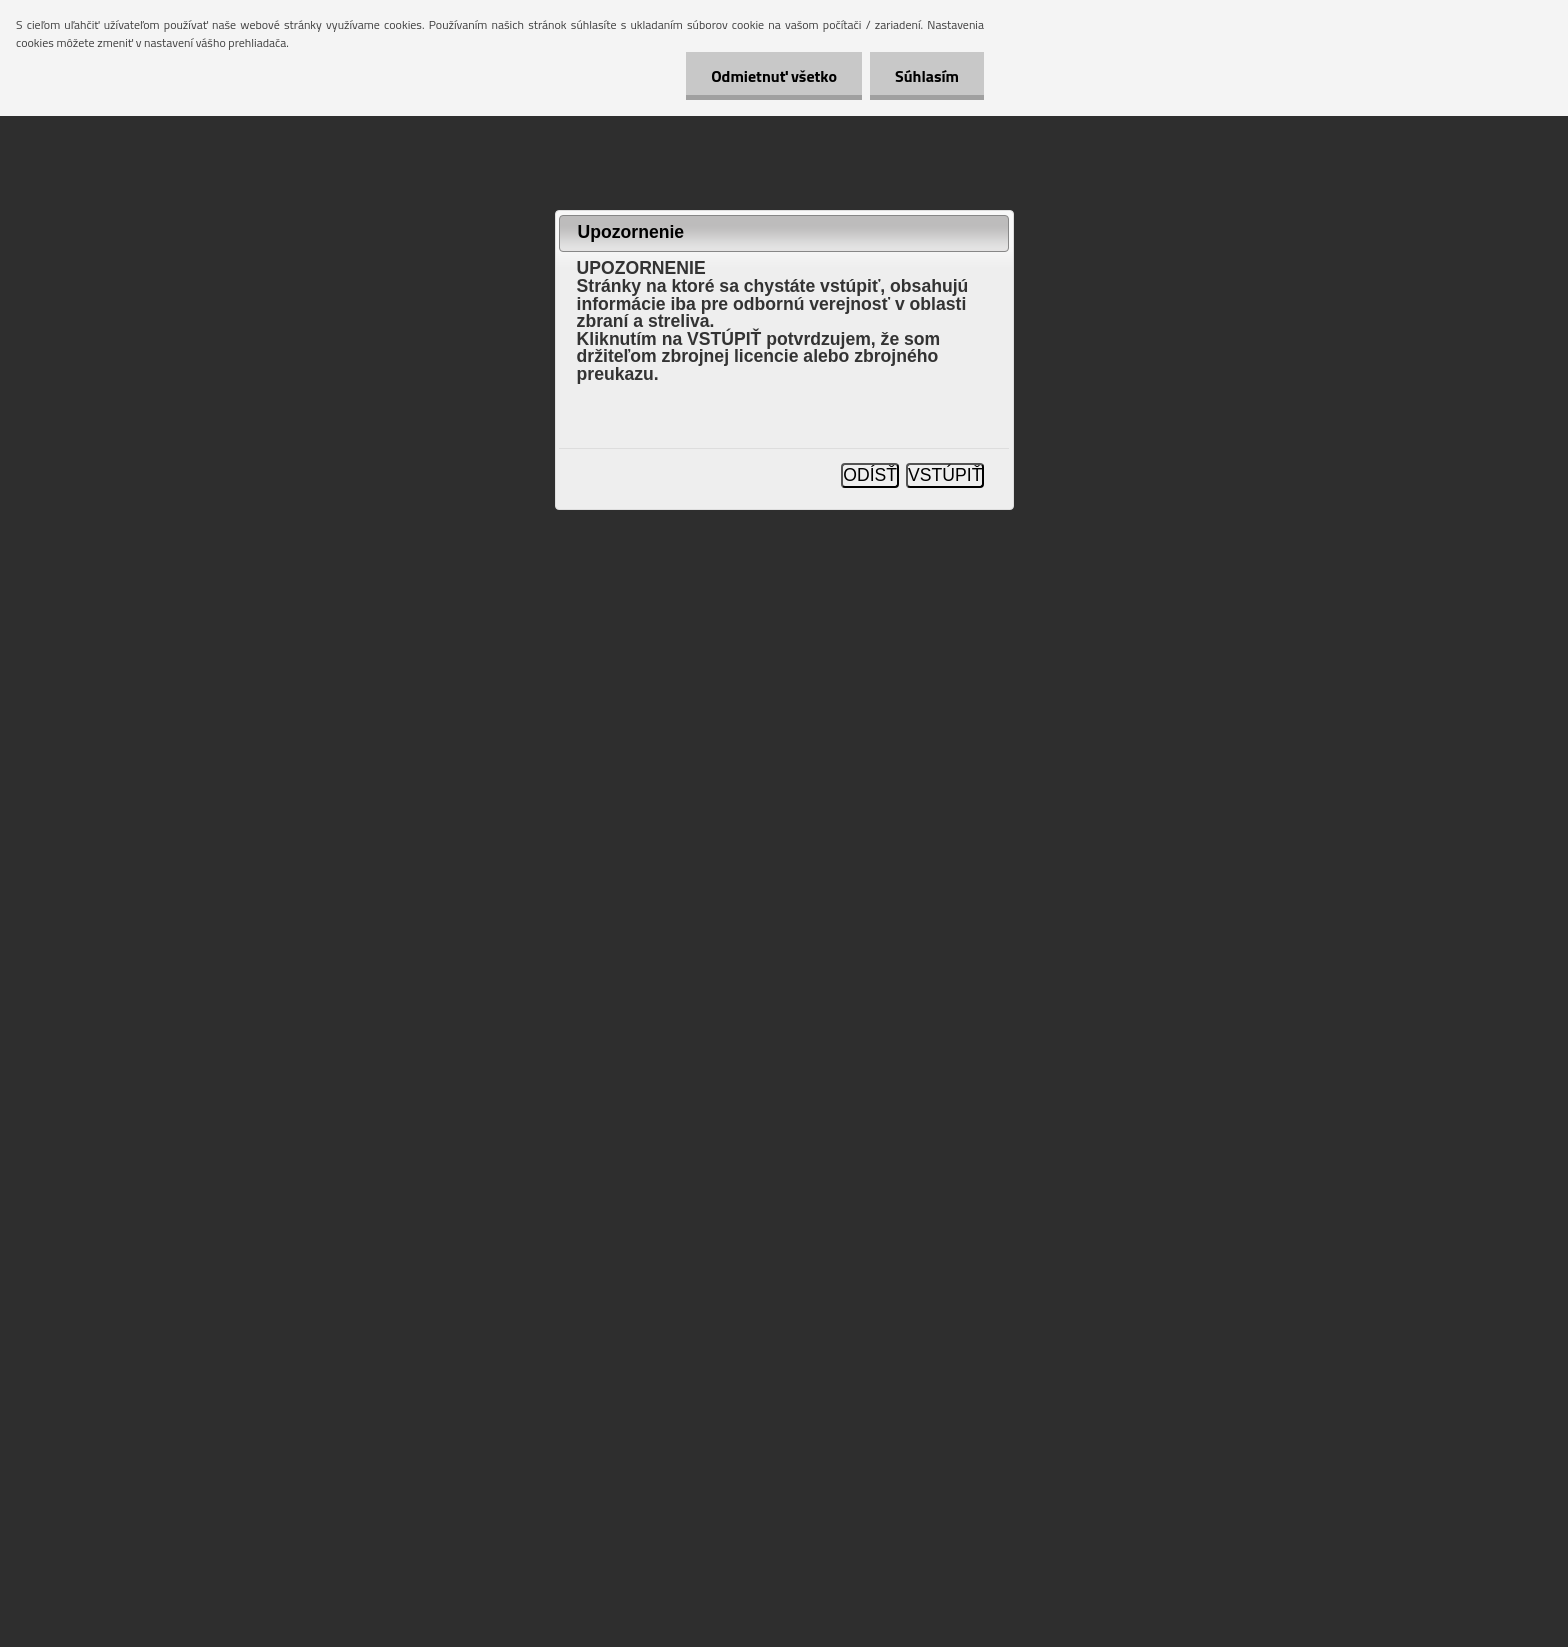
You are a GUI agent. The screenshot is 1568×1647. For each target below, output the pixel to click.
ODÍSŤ (870, 475)
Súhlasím (927, 76)
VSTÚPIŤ (945, 475)
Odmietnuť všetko (774, 76)
